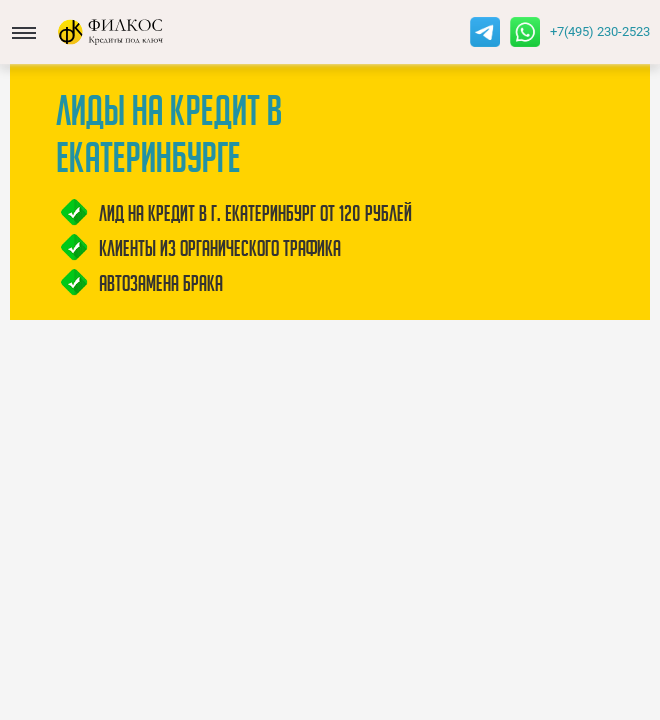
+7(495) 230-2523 (600, 31)
